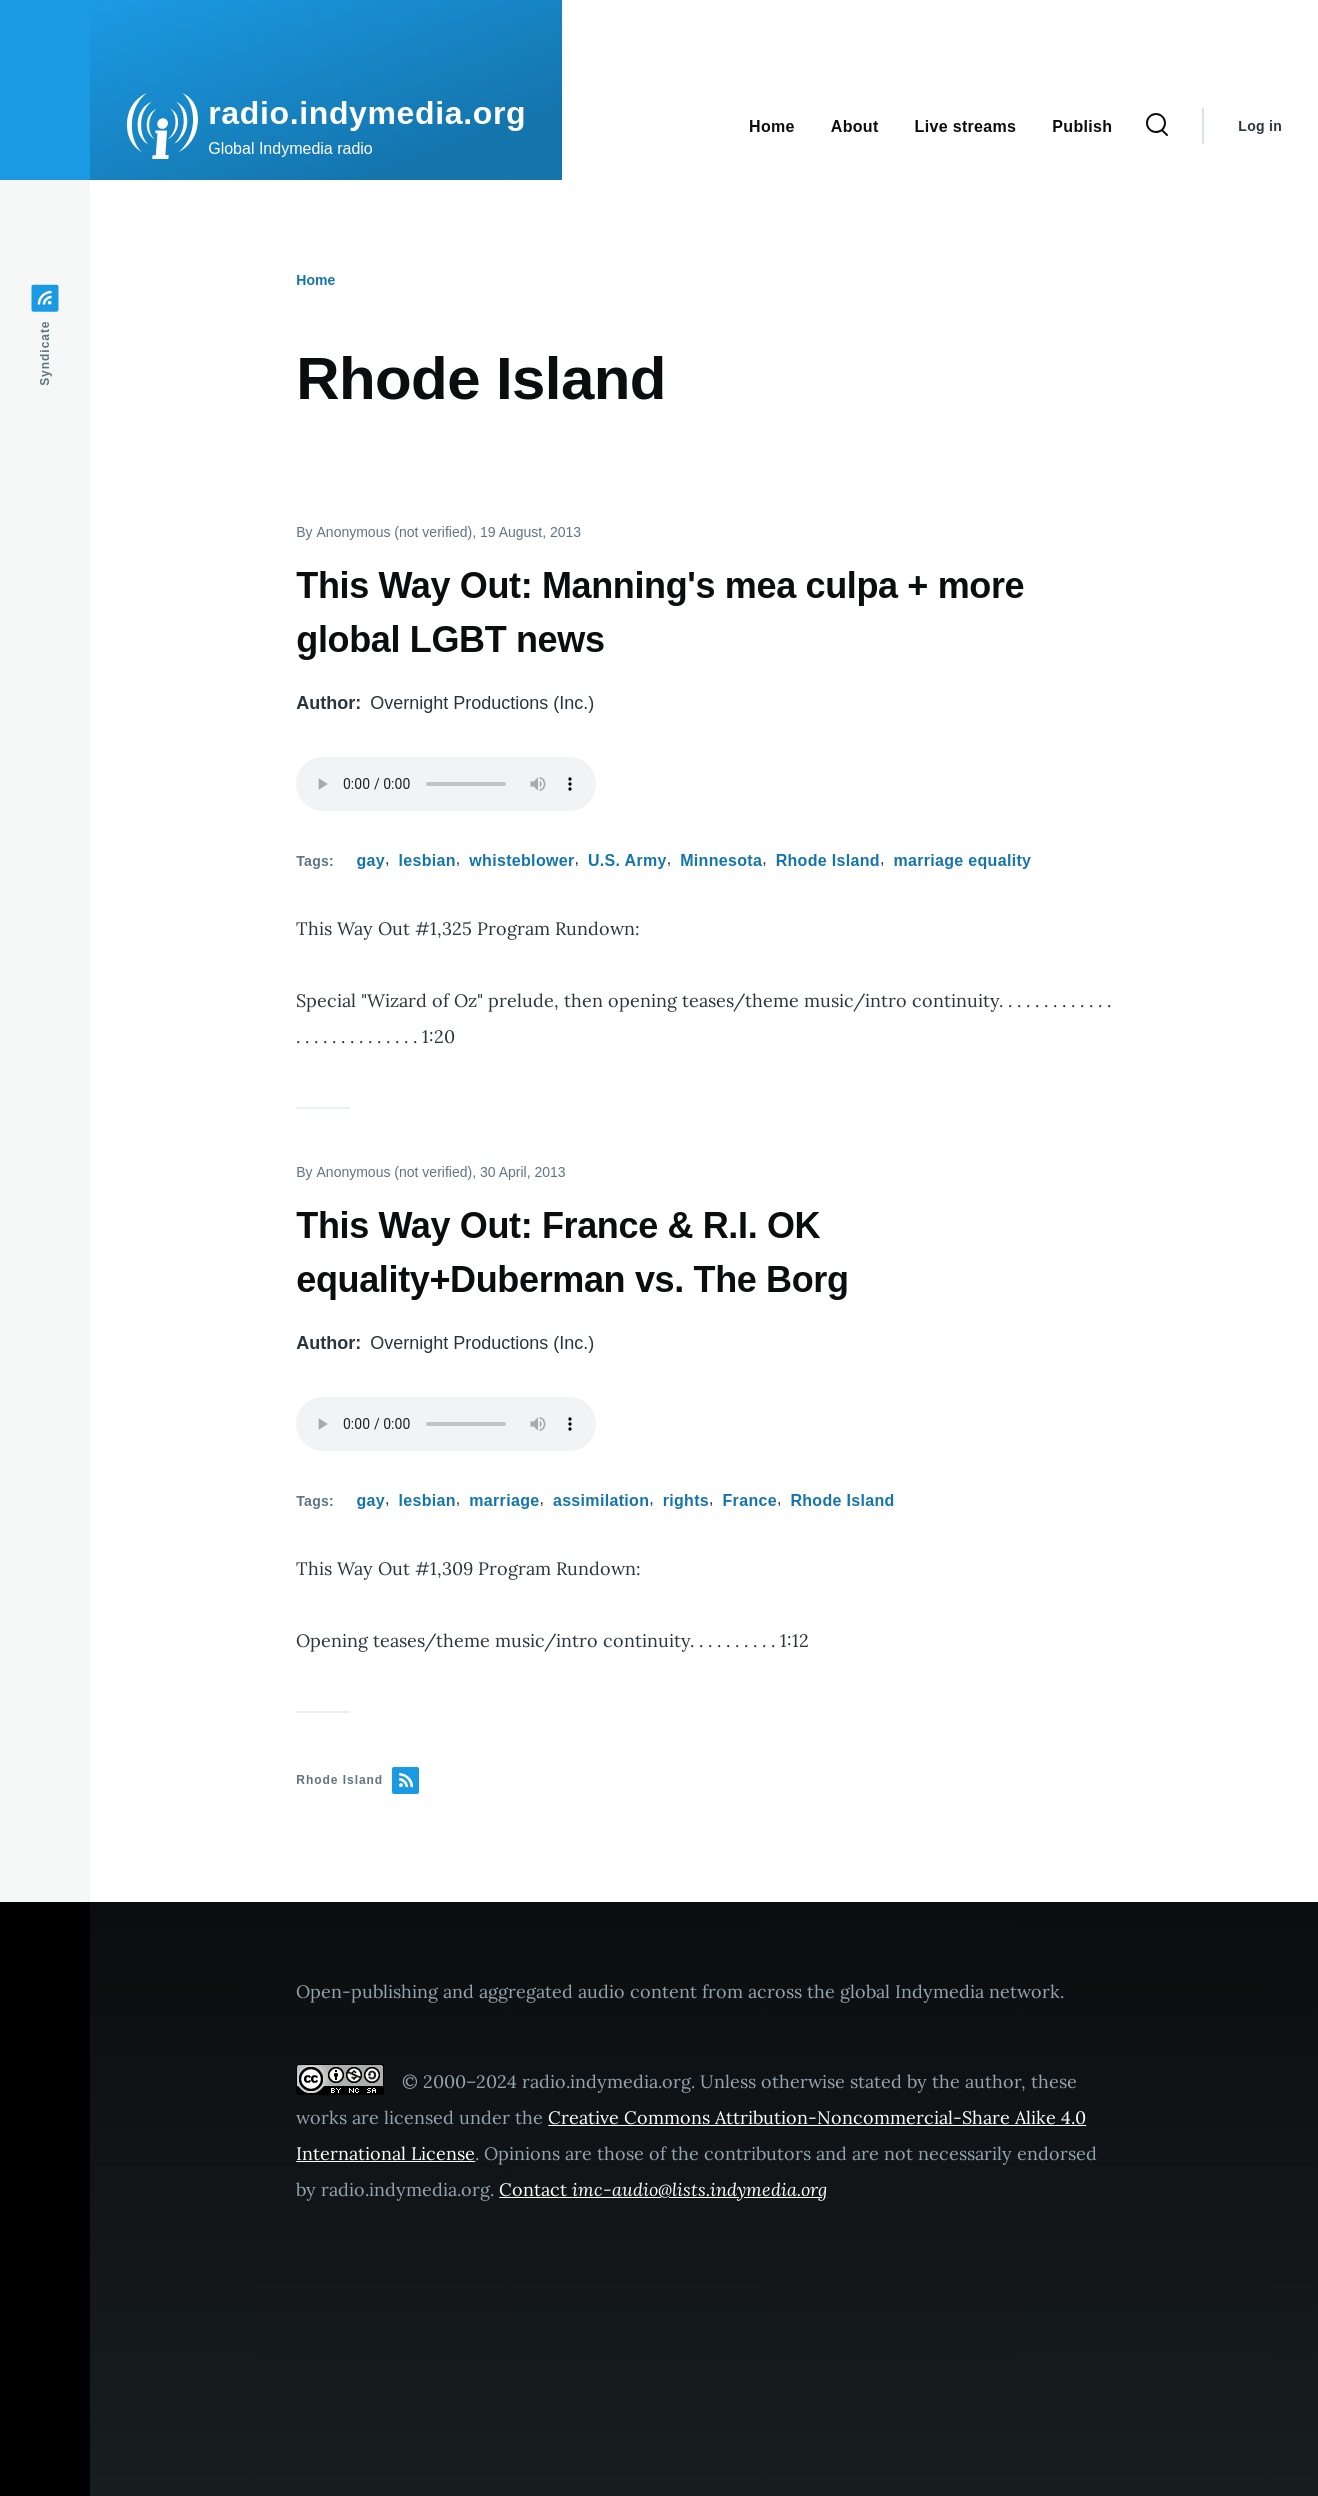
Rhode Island (828, 860)
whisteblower (521, 860)
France (750, 1500)
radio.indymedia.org (367, 113)
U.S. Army (627, 860)
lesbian (426, 860)
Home (315, 280)
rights (686, 1500)
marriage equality (962, 860)
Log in (1260, 126)
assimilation (601, 1500)
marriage (504, 1500)
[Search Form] (1157, 126)
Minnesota (721, 860)
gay (371, 860)
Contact (663, 2189)
